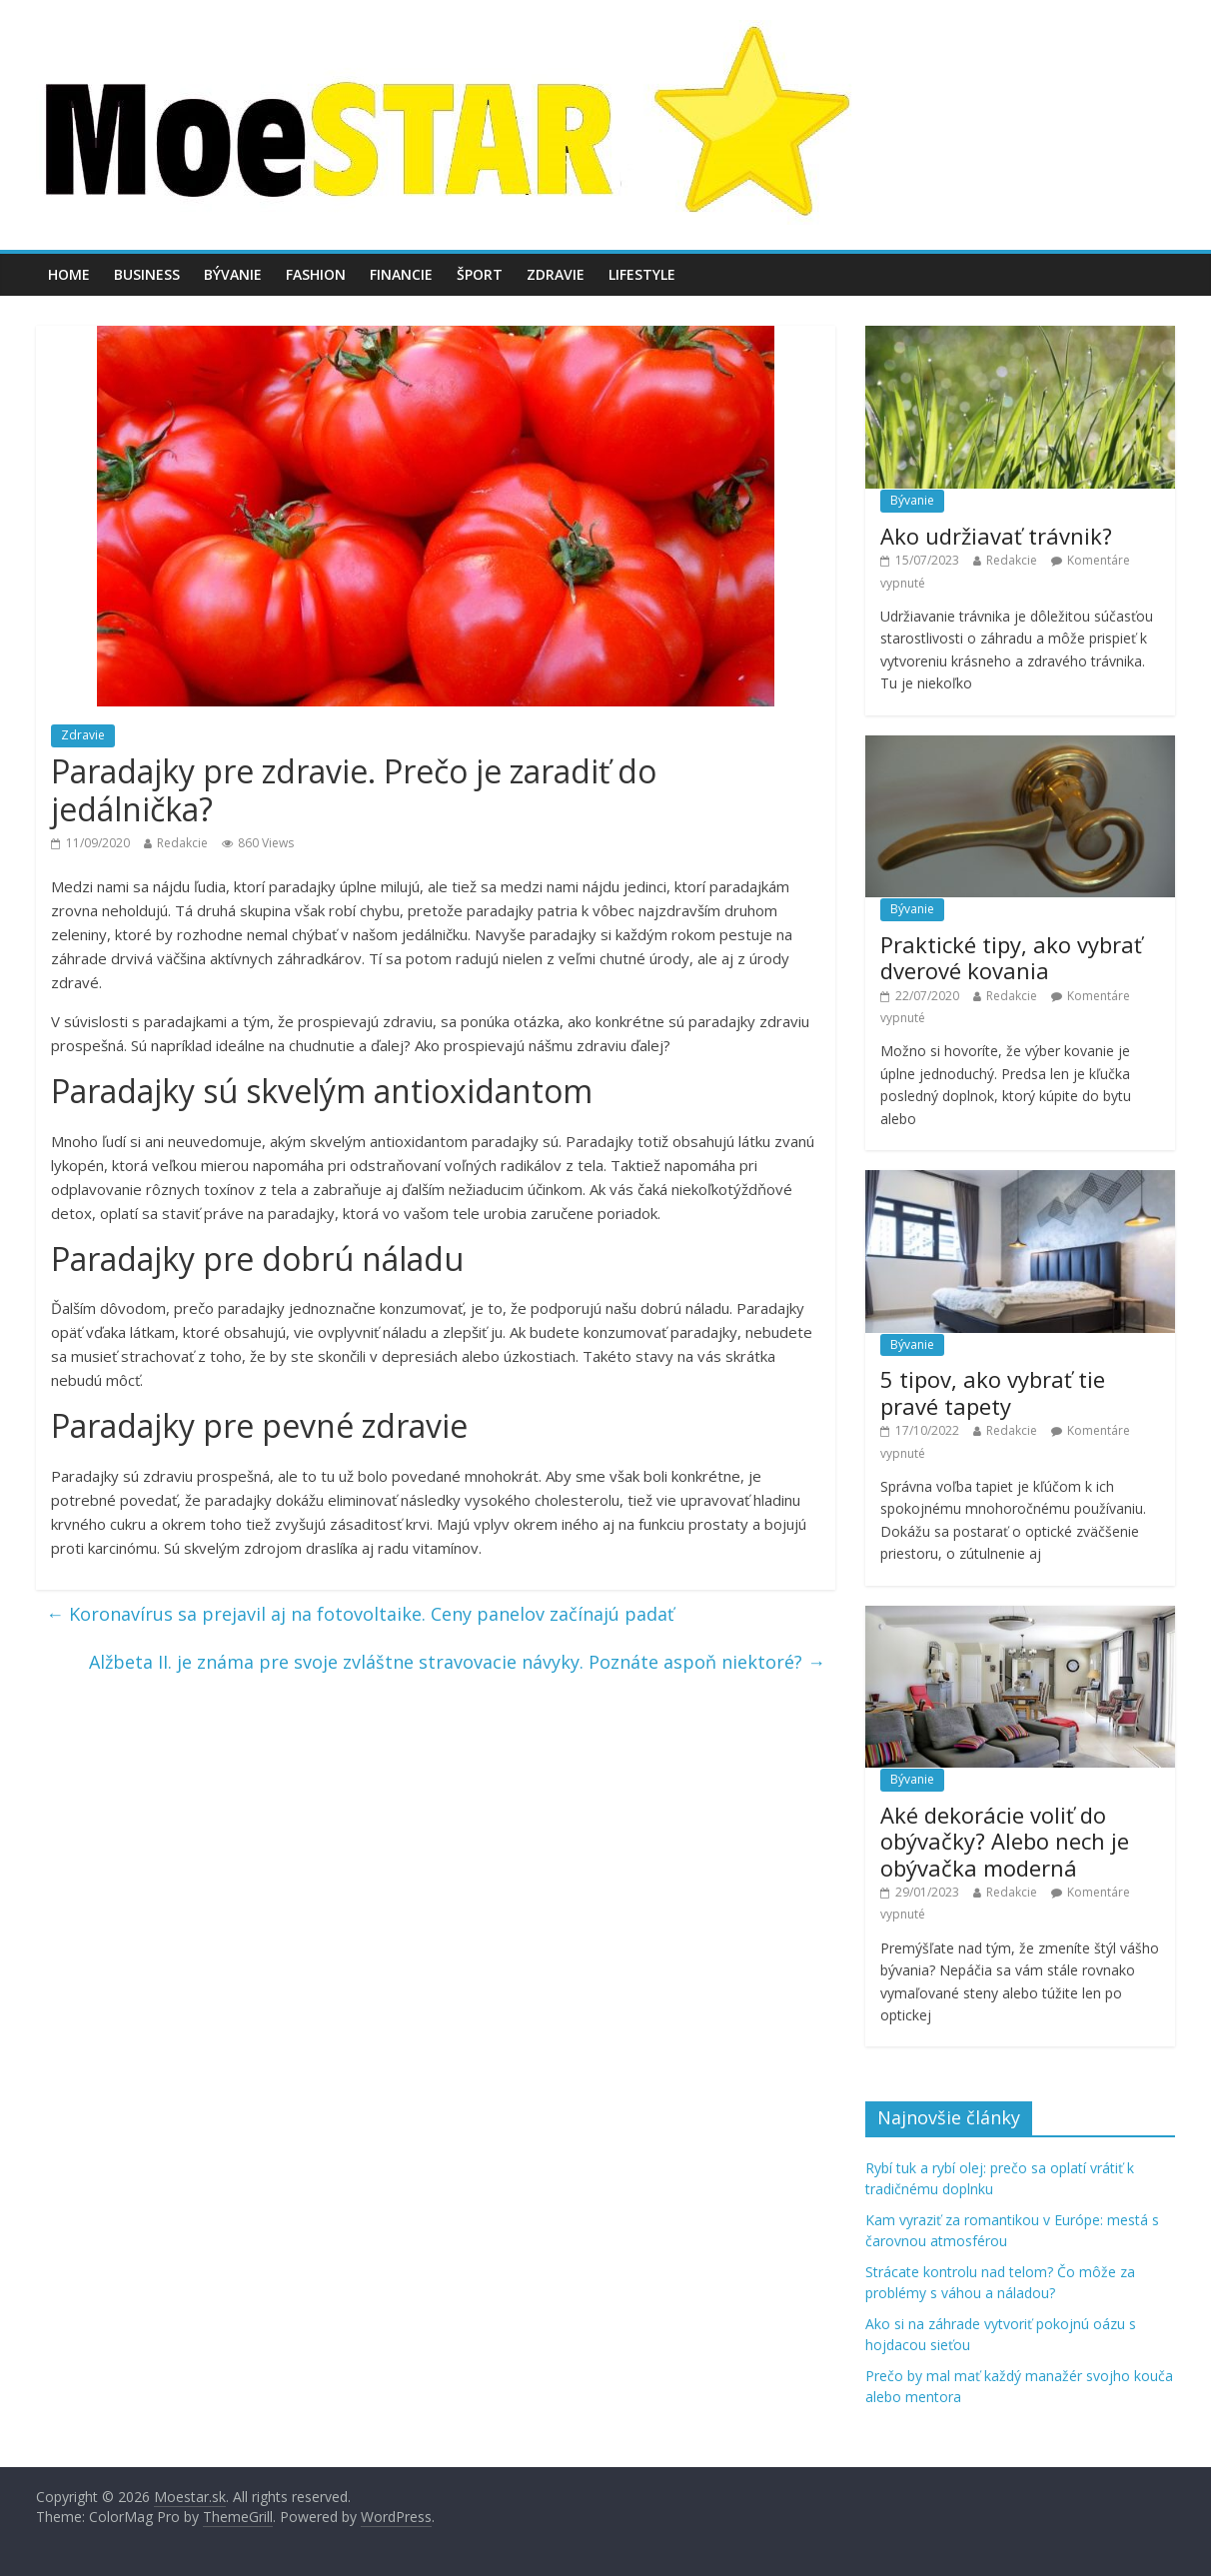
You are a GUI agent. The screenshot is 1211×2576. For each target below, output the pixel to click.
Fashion (316, 274)
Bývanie (233, 274)
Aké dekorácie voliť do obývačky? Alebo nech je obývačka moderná (1004, 1841)
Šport (480, 274)
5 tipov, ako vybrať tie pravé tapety (992, 1392)
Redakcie (182, 842)
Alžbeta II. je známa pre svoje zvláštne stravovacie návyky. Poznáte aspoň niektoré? (457, 1662)
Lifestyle (641, 274)
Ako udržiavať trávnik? (996, 536)
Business (147, 274)
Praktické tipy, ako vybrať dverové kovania (1011, 957)
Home (69, 274)
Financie (401, 274)
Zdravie (556, 274)
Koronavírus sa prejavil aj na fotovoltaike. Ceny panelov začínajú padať (359, 1614)
